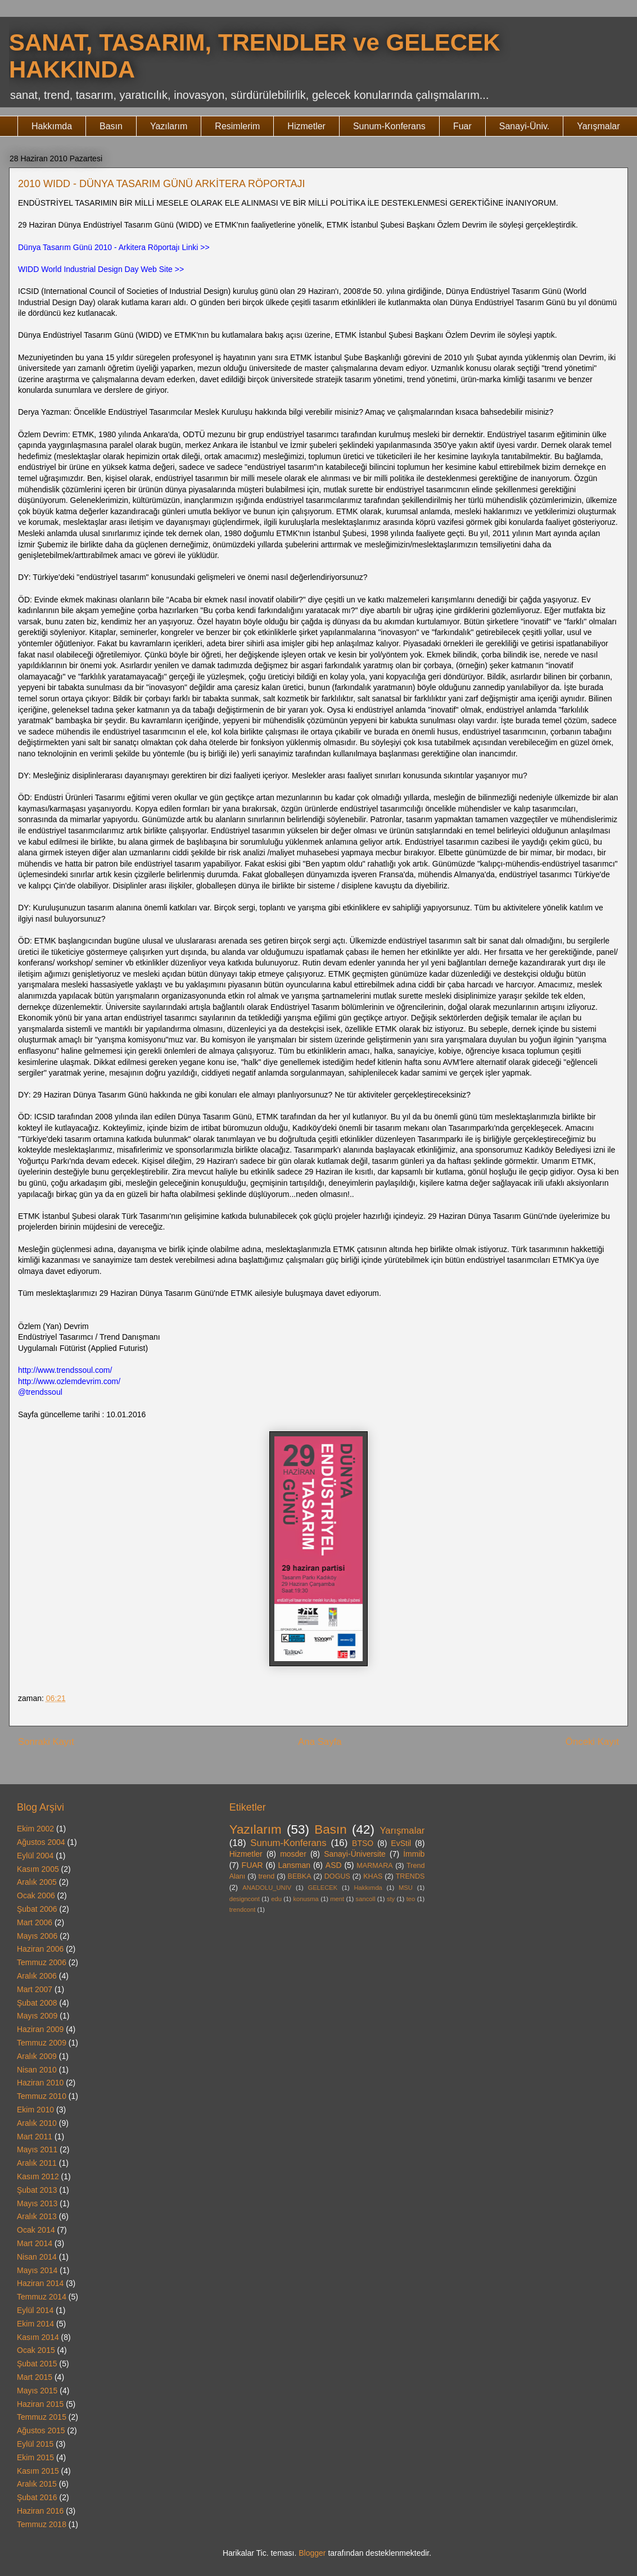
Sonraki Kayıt (46, 1741)
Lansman (294, 1865)
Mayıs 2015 (37, 2390)
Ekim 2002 (35, 1828)
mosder (293, 1853)
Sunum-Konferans (389, 126)
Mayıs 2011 (37, 2149)
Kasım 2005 (38, 1869)
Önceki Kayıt (592, 1741)
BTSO (362, 1843)
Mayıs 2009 (37, 2015)
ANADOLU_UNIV (266, 1887)
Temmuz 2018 (41, 2524)
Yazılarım (168, 126)
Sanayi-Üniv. (524, 126)
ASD (334, 1865)
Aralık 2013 (37, 2216)
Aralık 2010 (37, 2123)
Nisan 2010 (37, 2069)
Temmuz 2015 (41, 2416)
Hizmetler (306, 126)
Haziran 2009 (40, 2029)
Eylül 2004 (35, 1855)
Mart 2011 (34, 2136)
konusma (305, 1898)
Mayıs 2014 (37, 2270)
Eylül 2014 (35, 2310)
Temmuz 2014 (41, 2296)
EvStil (401, 1843)
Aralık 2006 (37, 1975)
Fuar (462, 126)
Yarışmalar (598, 126)
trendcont (242, 1909)
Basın (111, 126)
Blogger (312, 2552)
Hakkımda (51, 126)
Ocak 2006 (36, 1895)
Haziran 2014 (40, 2283)
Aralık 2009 (37, 2056)
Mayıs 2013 (37, 2203)
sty (391, 1898)
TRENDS (410, 1876)
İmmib (413, 1853)
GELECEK (322, 1887)
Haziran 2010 (40, 2082)
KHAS (372, 1876)
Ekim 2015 (35, 2457)
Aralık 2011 (37, 2162)
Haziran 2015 (40, 2404)
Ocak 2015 (36, 2350)
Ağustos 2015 (41, 2430)
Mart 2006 (34, 1922)
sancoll (366, 1898)
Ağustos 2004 (41, 1842)
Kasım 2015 (38, 2470)
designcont (244, 1898)
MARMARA (374, 1866)
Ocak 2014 (36, 2229)
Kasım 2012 (38, 2176)
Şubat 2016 (37, 2497)
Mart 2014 (34, 2243)
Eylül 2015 (35, 2443)
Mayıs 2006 (37, 1935)
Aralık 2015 (37, 2483)
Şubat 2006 (37, 1908)
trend (267, 1876)
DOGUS (337, 1876)
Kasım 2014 (38, 2337)
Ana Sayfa (319, 1741)
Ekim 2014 (35, 2323)
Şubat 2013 (37, 2189)
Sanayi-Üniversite (355, 1853)
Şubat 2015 (37, 2363)
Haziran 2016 (40, 2510)
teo (410, 1898)
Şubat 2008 (37, 2002)
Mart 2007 (34, 1989)
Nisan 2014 (37, 2256)
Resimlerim (237, 126)
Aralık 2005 (37, 1881)
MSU (406, 1887)
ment (337, 1898)
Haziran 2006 (40, 1948)
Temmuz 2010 (41, 2096)
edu (276, 1898)
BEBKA (299, 1876)
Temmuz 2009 (41, 2042)
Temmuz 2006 (41, 1962)
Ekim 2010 (35, 2109)
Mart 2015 (34, 2377)
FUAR (252, 1865)
